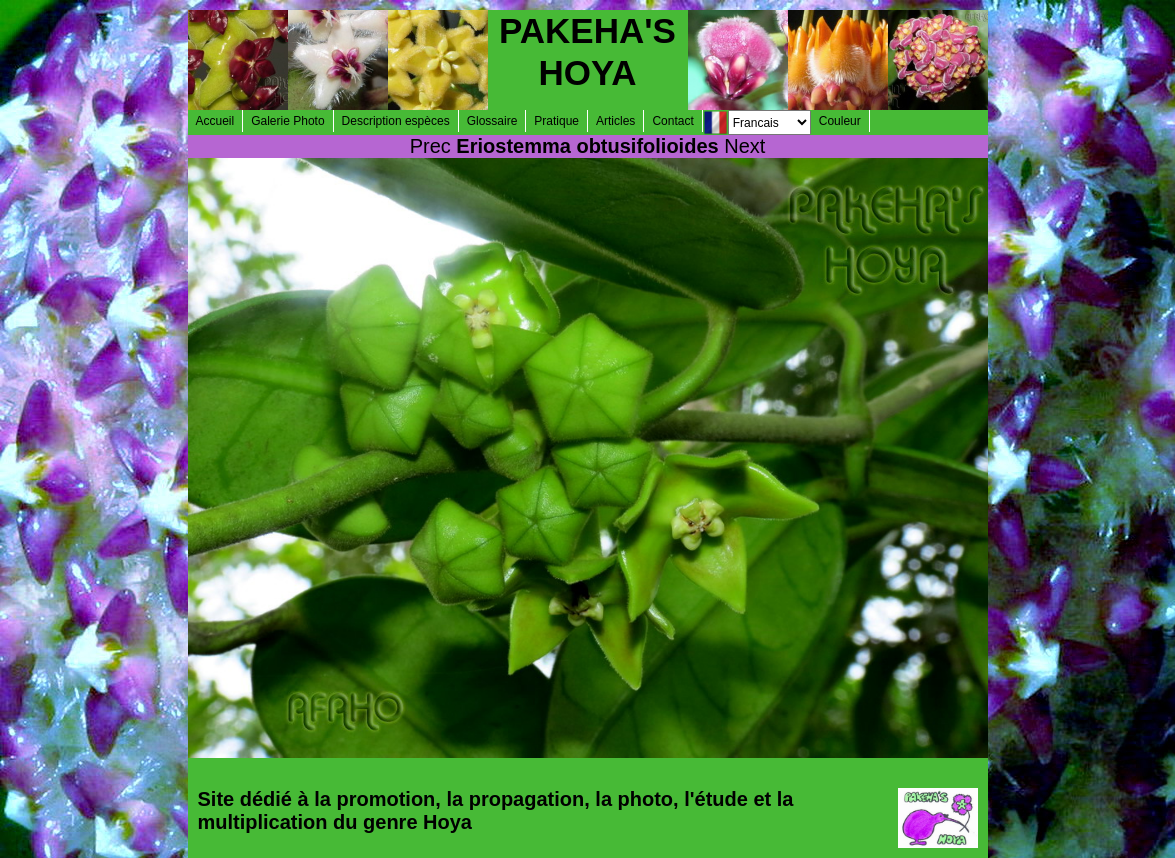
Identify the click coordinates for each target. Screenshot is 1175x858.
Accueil (215, 121)
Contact (672, 121)
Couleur (840, 121)
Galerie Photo (287, 121)
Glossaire (492, 121)
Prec (430, 146)
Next (744, 146)
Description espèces (396, 121)
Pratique (556, 121)
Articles (615, 121)
